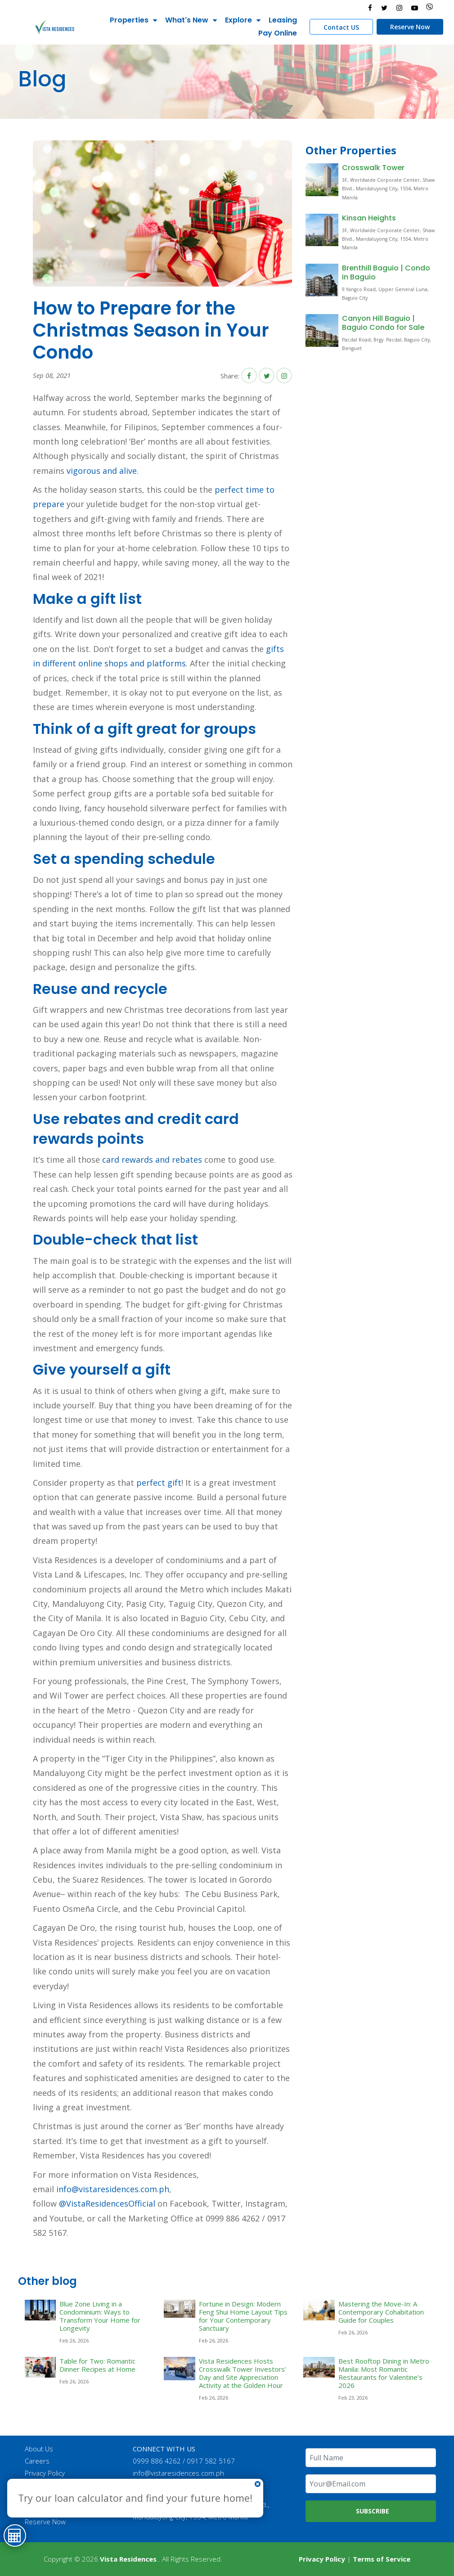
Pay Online (277, 33)
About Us (39, 2448)
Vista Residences (128, 2558)
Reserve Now (409, 26)
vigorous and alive (102, 470)
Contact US (341, 27)
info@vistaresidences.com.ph (112, 2189)
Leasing (282, 20)
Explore (238, 20)
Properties (128, 20)
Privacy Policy (45, 2472)
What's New (186, 20)
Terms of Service (381, 2558)
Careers (37, 2460)
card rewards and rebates (152, 1159)
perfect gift (158, 1482)
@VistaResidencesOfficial (106, 2203)
